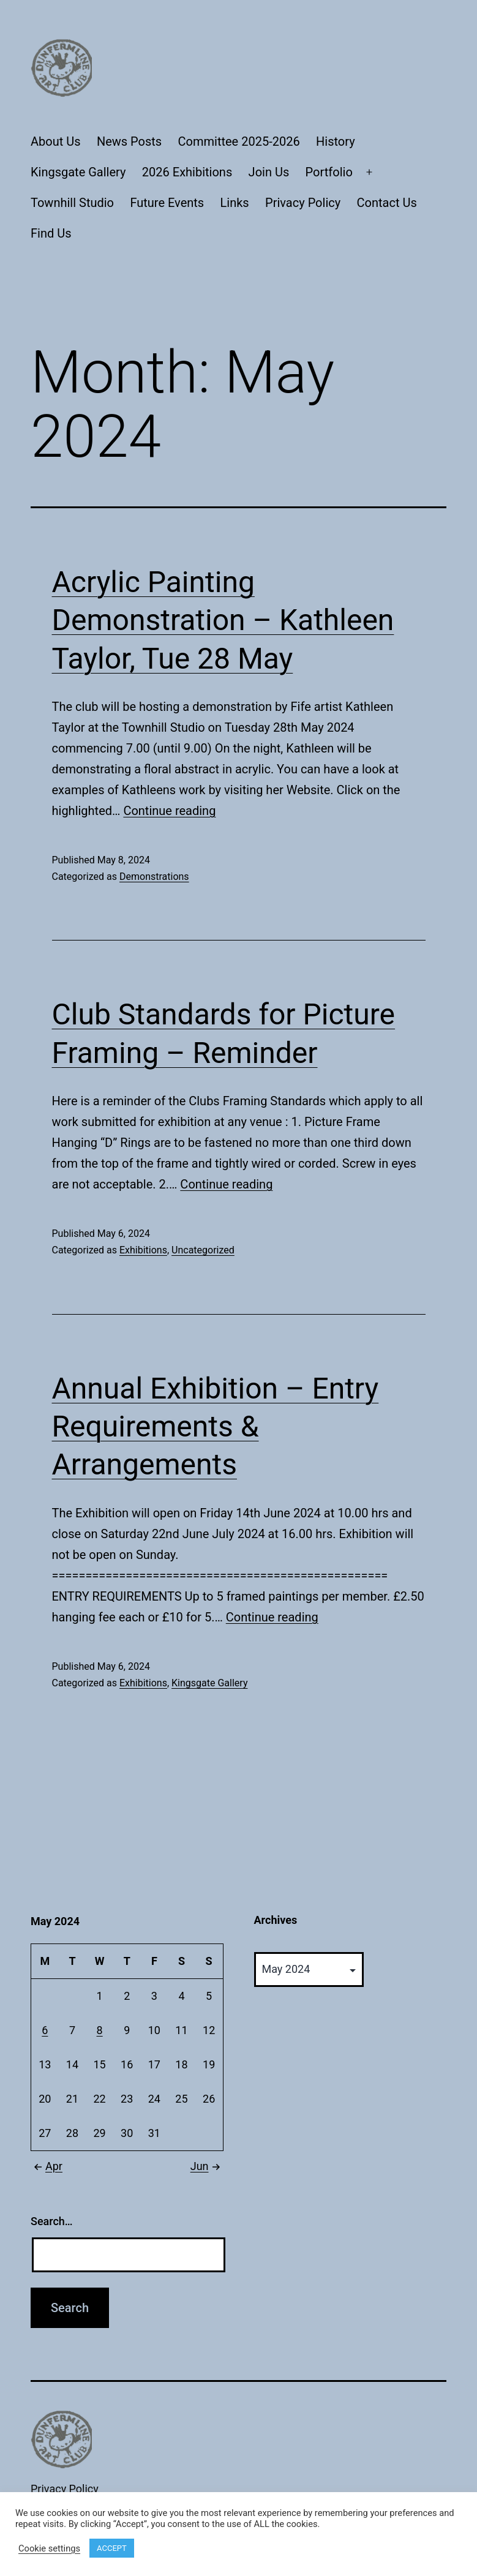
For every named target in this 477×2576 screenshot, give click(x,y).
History (335, 141)
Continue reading (169, 810)
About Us (56, 141)
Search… (52, 2221)
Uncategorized (203, 1250)
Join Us (269, 172)
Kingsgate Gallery (78, 172)
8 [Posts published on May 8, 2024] (100, 2030)
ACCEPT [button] (112, 2548)
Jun (206, 2166)
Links (234, 202)
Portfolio (329, 172)
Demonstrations (154, 876)
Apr (46, 2166)
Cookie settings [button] (49, 2548)
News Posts (129, 141)
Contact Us (387, 202)
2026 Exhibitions (187, 172)
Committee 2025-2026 (239, 141)
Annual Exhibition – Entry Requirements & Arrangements (215, 1426)
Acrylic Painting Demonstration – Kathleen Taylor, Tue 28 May (223, 620)
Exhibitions (143, 1250)
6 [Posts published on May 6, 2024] (45, 2030)
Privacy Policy (302, 202)
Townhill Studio (72, 202)
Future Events (167, 202)
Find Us (51, 233)
